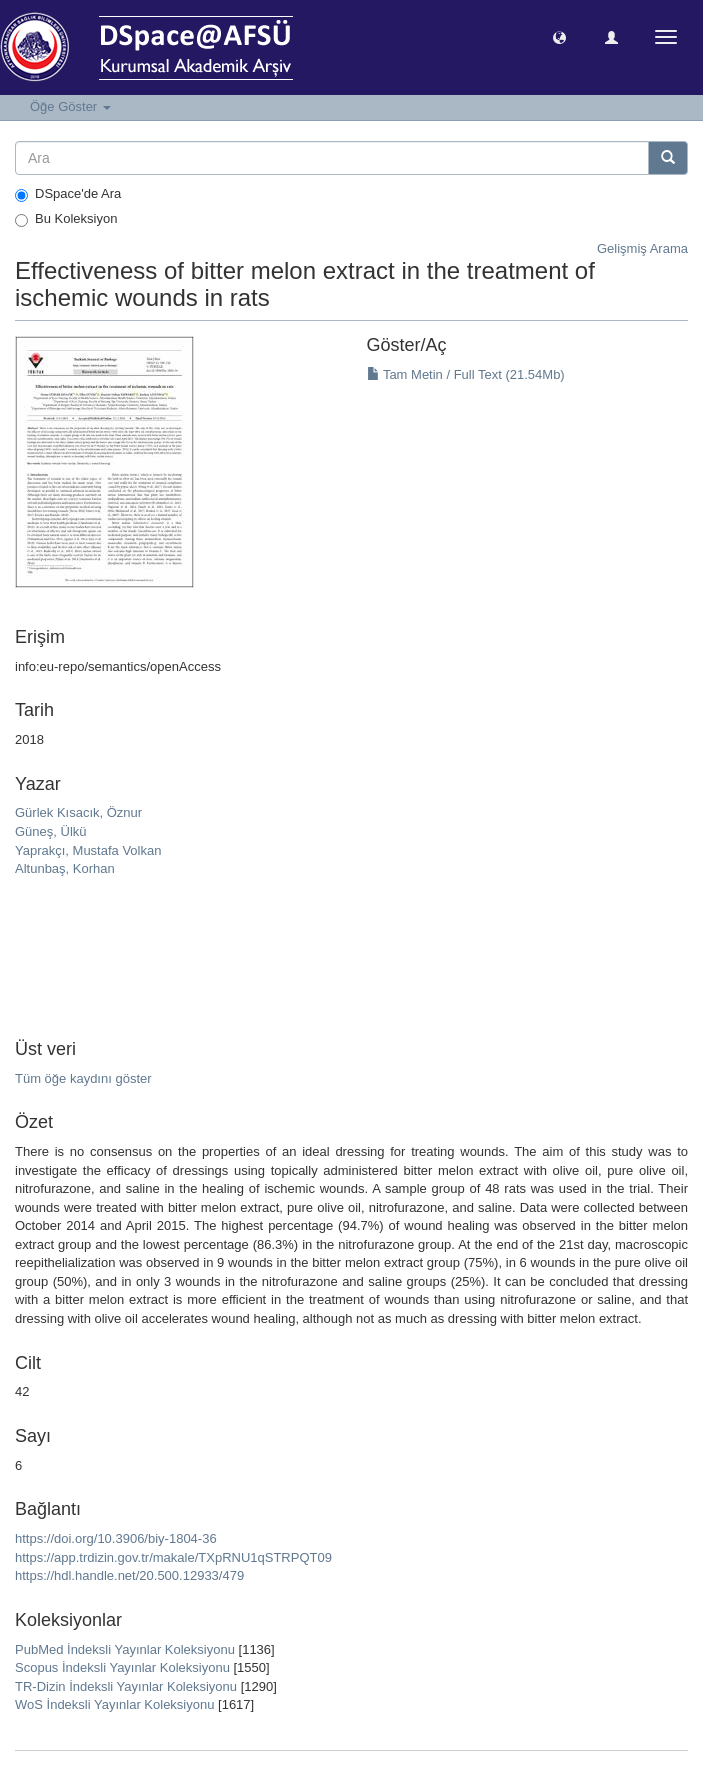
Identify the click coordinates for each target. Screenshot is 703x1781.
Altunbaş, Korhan (65, 868)
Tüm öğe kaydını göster (83, 1078)
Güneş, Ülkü (51, 831)
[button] (559, 36)
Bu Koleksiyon (66, 219)
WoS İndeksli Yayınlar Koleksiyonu (114, 1704)
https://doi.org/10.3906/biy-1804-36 (116, 1538)
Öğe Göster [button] (70, 106)
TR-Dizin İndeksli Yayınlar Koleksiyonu (126, 1686)
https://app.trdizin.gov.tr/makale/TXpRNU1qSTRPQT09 (173, 1557)
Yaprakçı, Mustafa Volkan (88, 850)
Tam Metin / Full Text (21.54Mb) (466, 374)
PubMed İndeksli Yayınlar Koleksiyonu (125, 1649)
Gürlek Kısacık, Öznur (78, 812)
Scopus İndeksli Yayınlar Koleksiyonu (122, 1667)
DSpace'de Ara (68, 194)
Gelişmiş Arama (642, 248)
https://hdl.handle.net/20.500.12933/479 (129, 1575)
